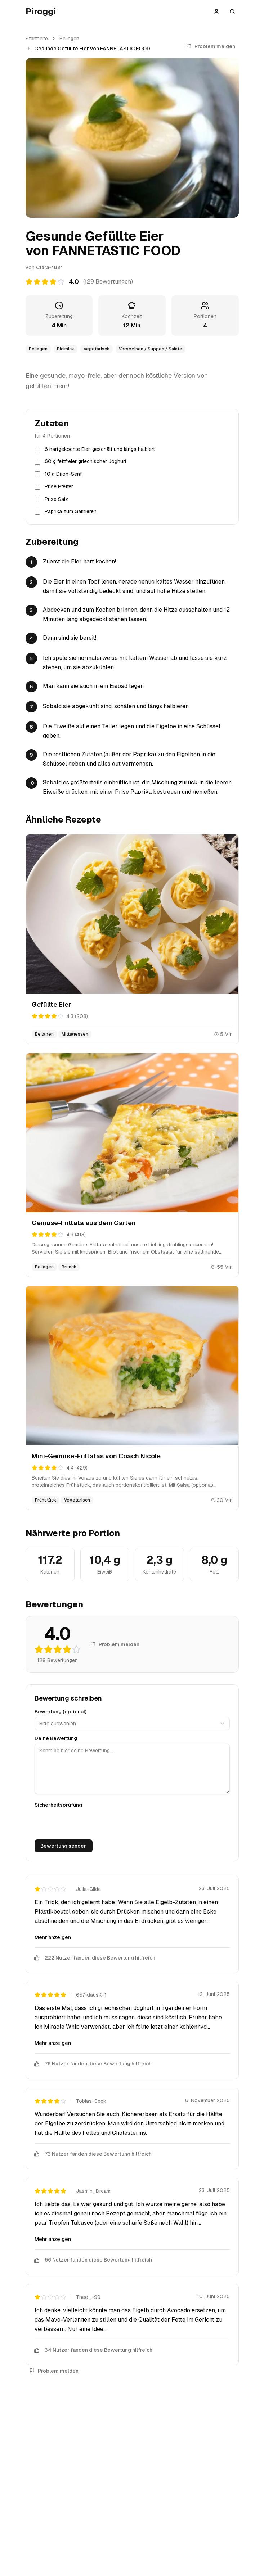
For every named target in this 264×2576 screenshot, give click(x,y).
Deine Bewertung (56, 1738)
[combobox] (132, 1723)
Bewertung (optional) (60, 1711)
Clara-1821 (49, 267)
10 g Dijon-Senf (63, 474)
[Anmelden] (216, 11)
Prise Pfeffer (59, 486)
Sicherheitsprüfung (58, 1804)
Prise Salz (56, 499)
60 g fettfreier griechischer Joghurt (85, 461)
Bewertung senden (63, 1846)
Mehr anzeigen (53, 1937)
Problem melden (210, 46)
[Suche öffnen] (232, 11)
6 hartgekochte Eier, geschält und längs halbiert (100, 449)
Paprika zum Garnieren (71, 511)
